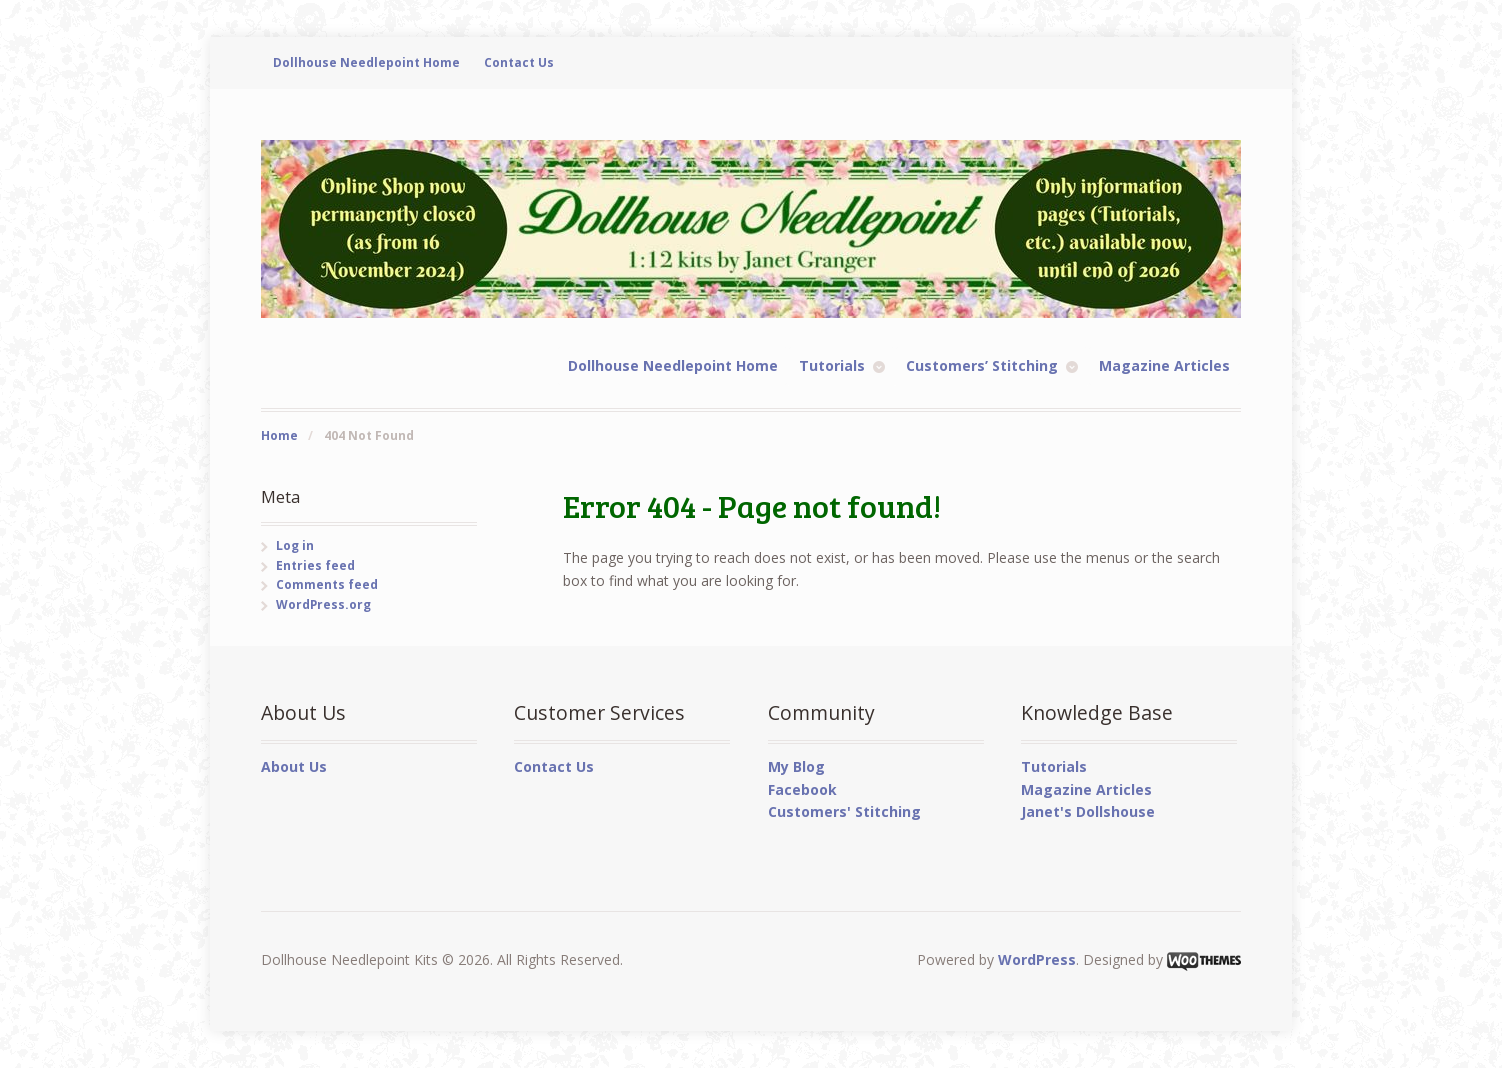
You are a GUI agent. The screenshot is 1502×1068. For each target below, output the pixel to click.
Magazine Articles (1164, 365)
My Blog (796, 766)
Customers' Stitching (844, 811)
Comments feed (327, 584)
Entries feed (315, 565)
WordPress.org (323, 604)
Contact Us (519, 62)
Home (279, 435)
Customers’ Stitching (982, 365)
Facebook (802, 789)
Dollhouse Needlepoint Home (366, 62)
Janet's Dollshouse (1088, 811)
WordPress (1037, 959)
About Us (294, 766)
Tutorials (832, 365)
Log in (295, 545)
